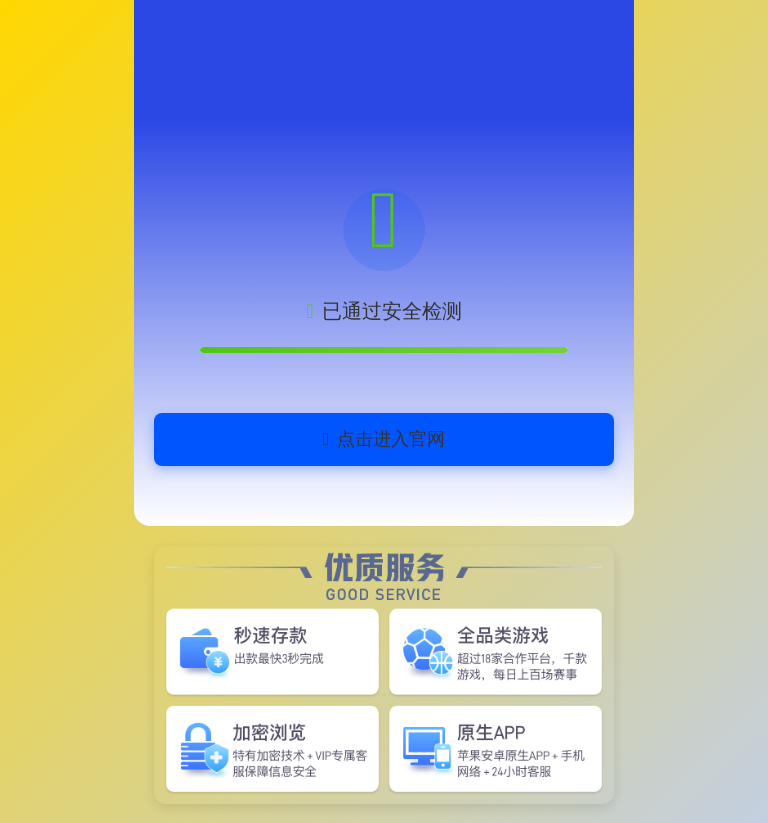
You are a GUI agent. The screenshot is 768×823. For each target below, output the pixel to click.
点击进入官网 (384, 438)
